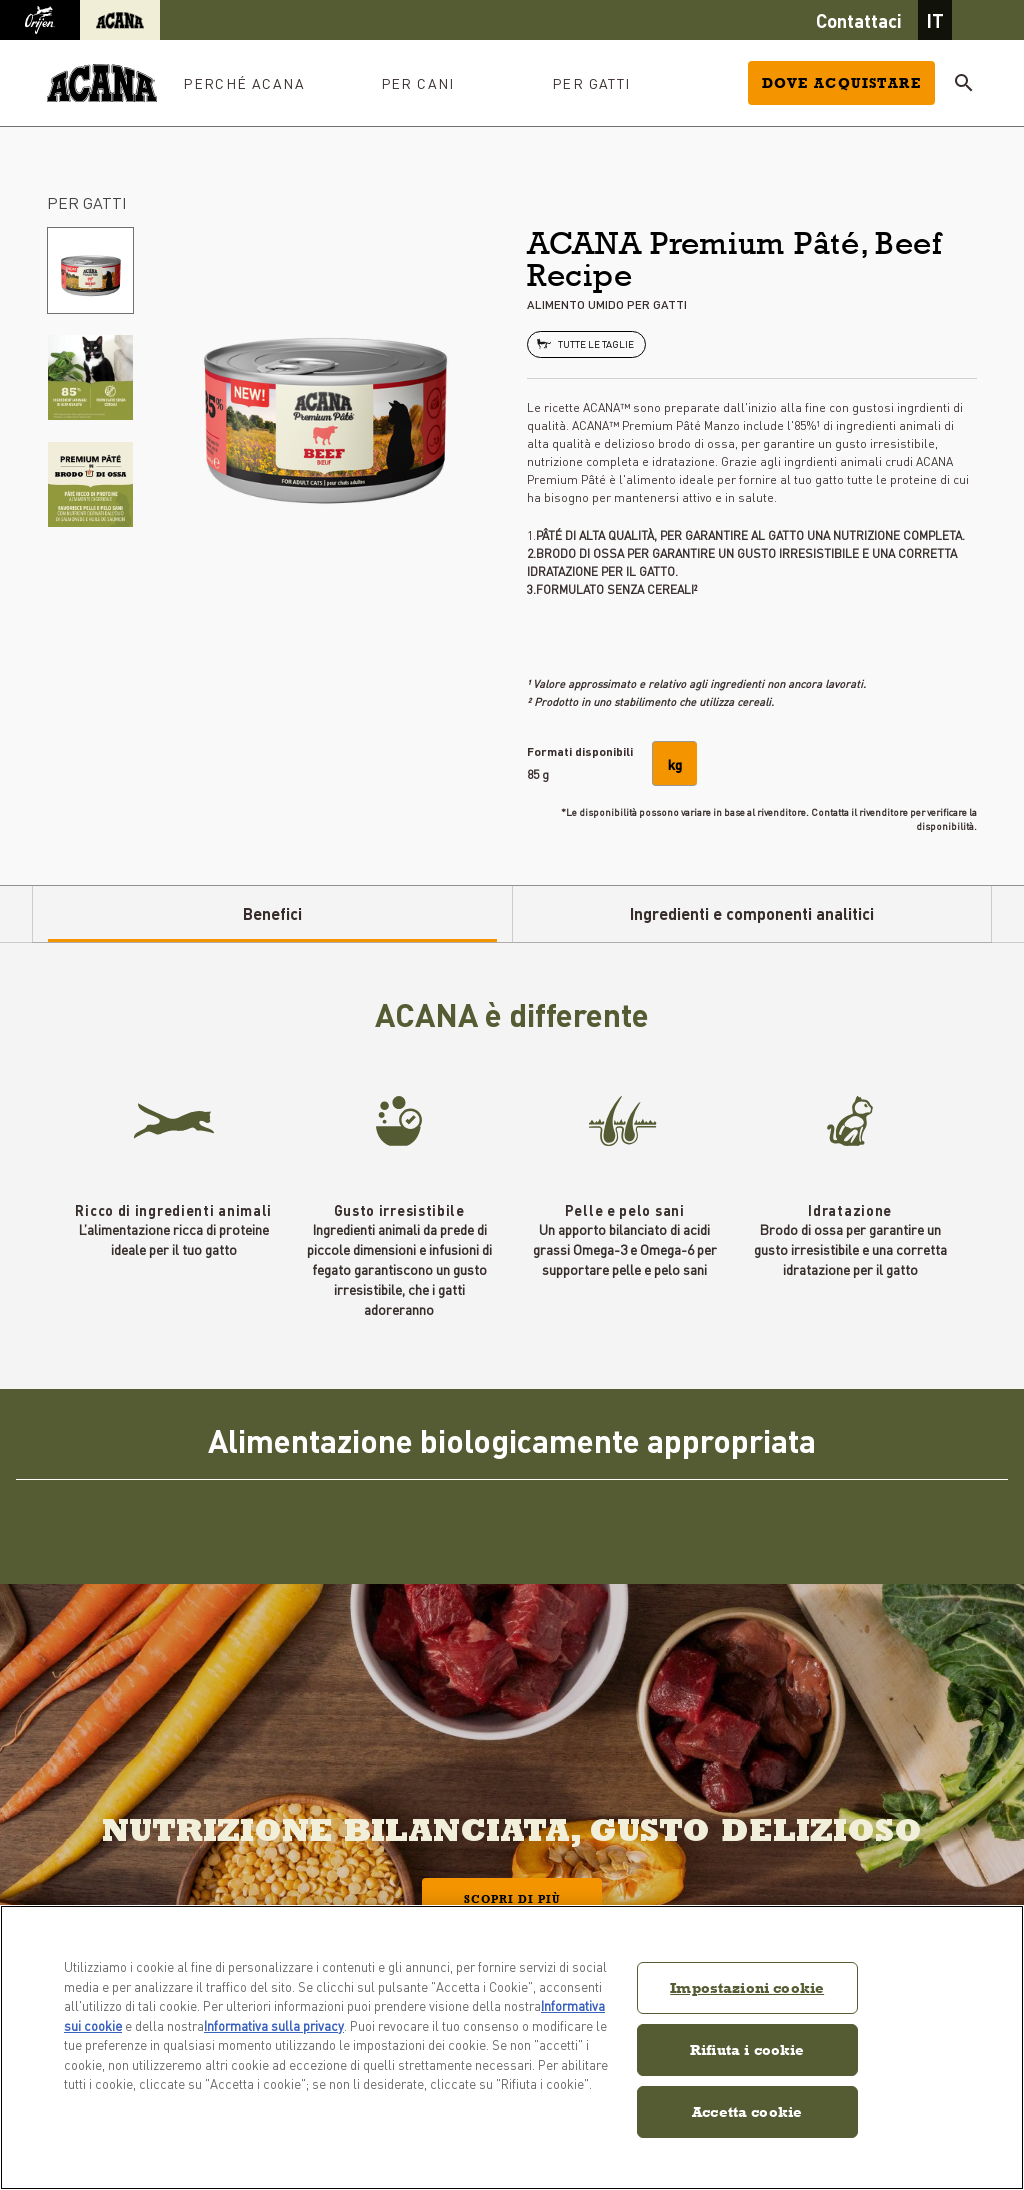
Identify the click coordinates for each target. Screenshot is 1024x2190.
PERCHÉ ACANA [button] (244, 83)
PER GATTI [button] (591, 83)
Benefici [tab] (272, 913)
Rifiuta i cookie (747, 2049)
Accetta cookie (747, 2111)
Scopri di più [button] (512, 1899)
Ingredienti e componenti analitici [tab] (752, 913)
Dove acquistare (841, 83)
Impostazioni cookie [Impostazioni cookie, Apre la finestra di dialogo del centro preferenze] (747, 1987)
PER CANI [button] (418, 83)
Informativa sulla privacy (274, 2025)
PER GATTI (87, 202)
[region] (512, 2047)
